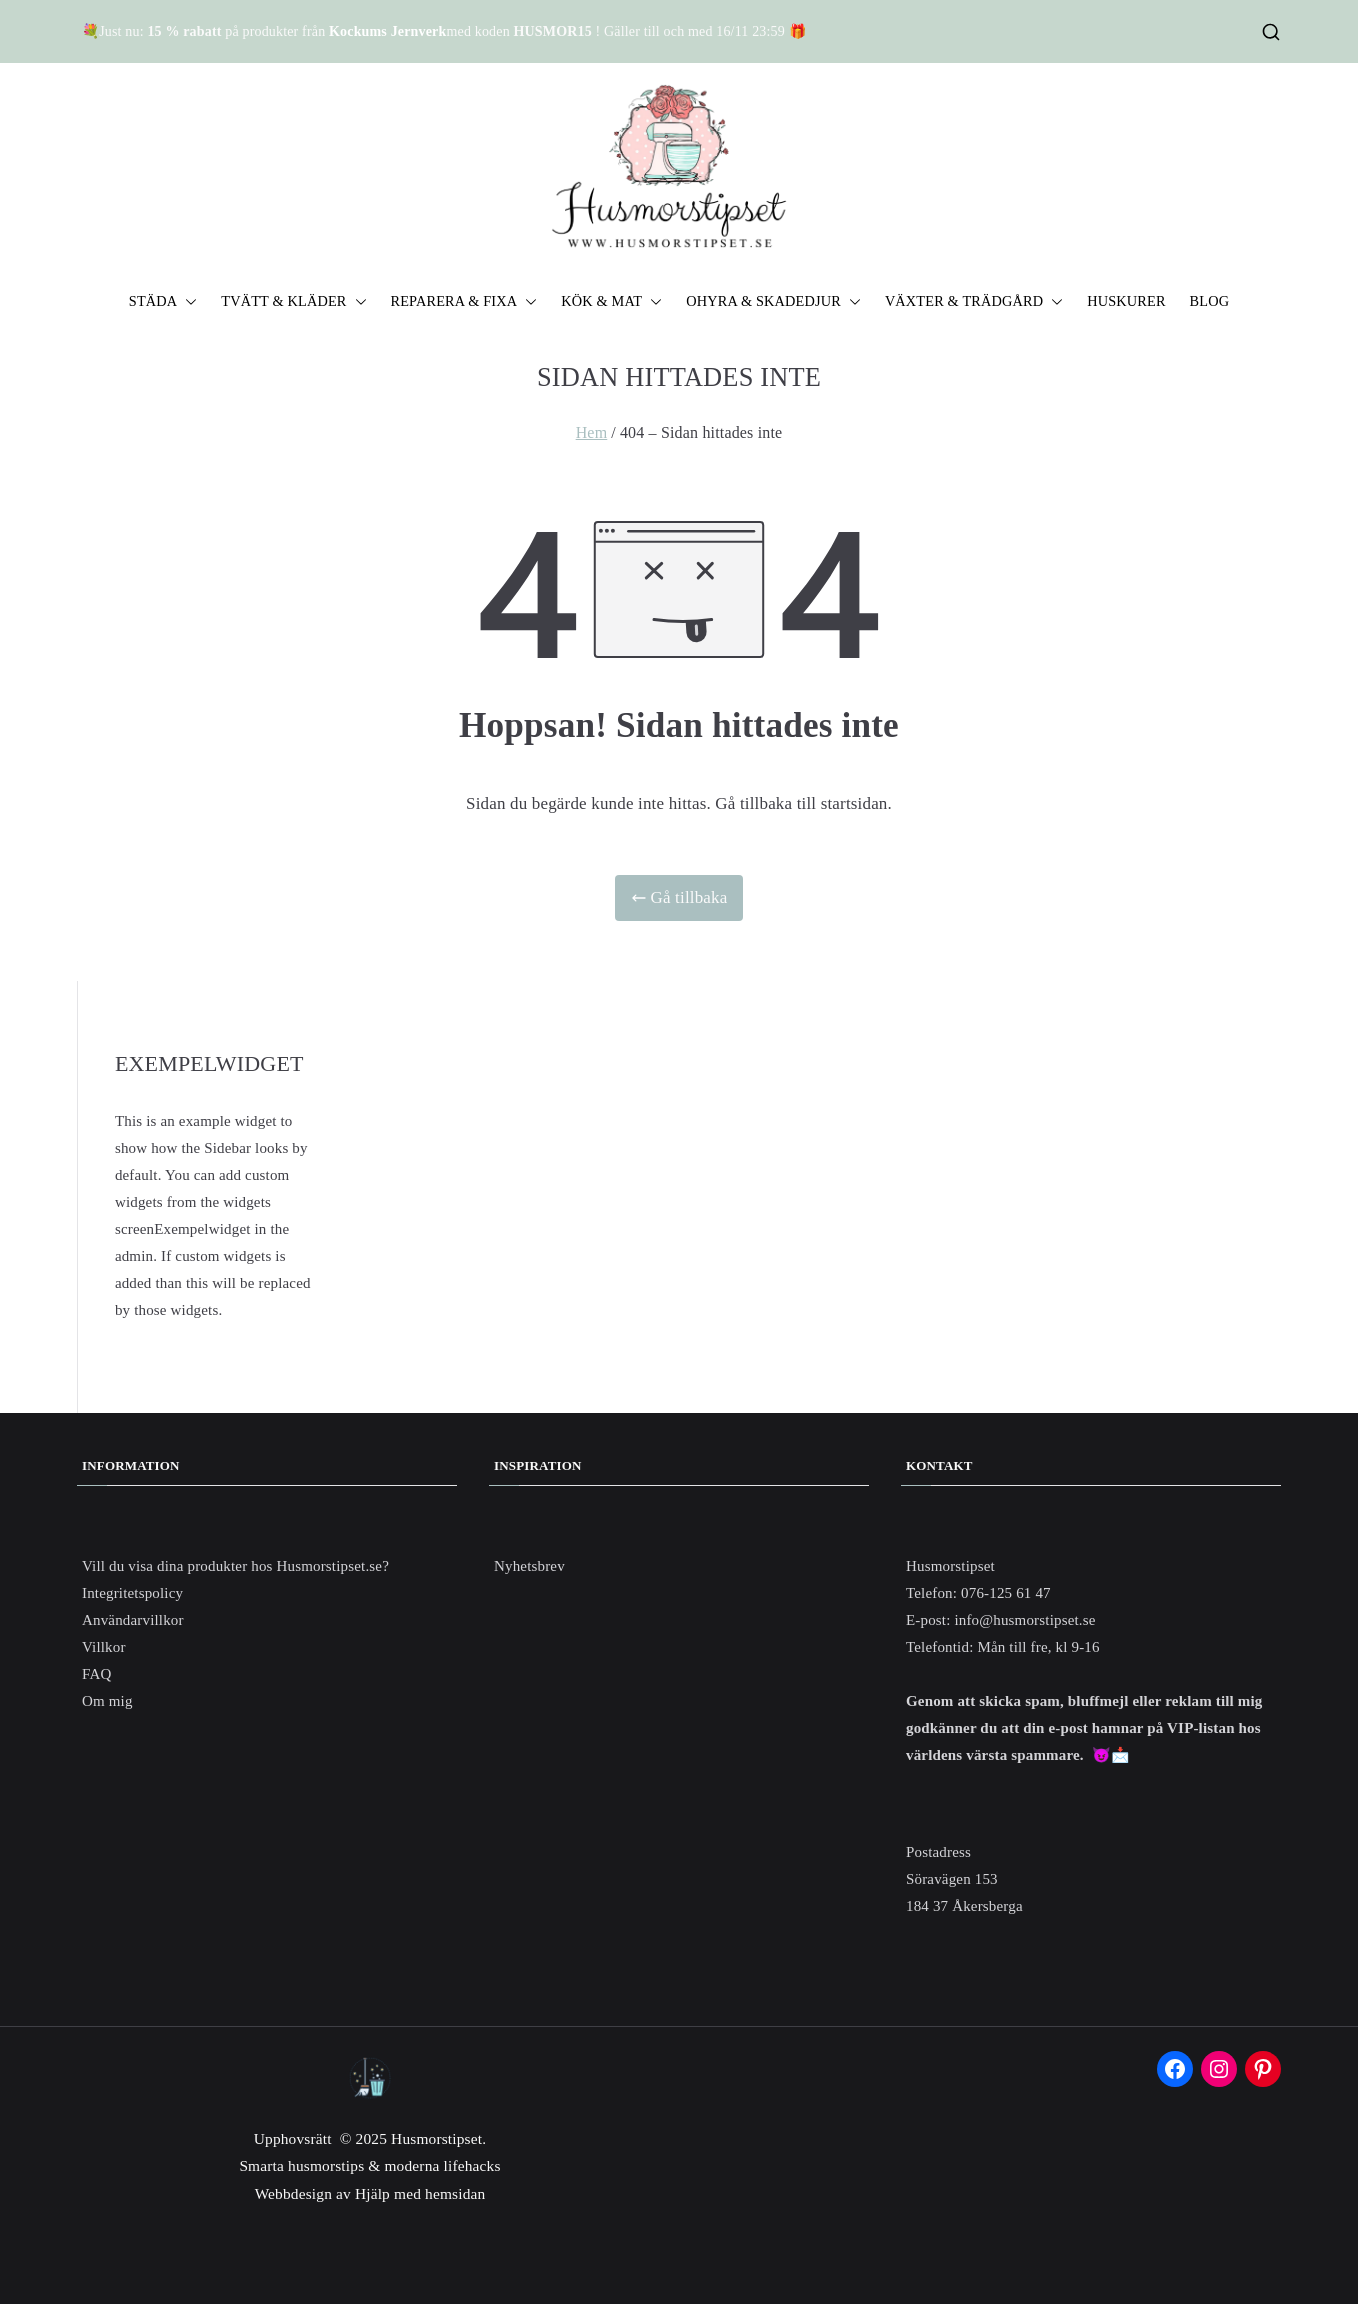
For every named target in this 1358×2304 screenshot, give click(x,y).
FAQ (96, 1674)
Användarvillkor (133, 1620)
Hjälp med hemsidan (420, 2193)
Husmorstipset (436, 2138)
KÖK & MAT (611, 302)
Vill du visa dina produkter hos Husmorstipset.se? (235, 1566)
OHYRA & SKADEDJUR (773, 302)
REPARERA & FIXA (464, 302)
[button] (187, 302)
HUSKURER (1126, 301)
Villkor (104, 1647)
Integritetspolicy (132, 1593)
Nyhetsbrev (529, 1566)
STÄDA (163, 302)
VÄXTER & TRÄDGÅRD (974, 302)
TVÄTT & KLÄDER (293, 302)
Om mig (107, 1701)
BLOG (1210, 301)
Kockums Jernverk (387, 31)
